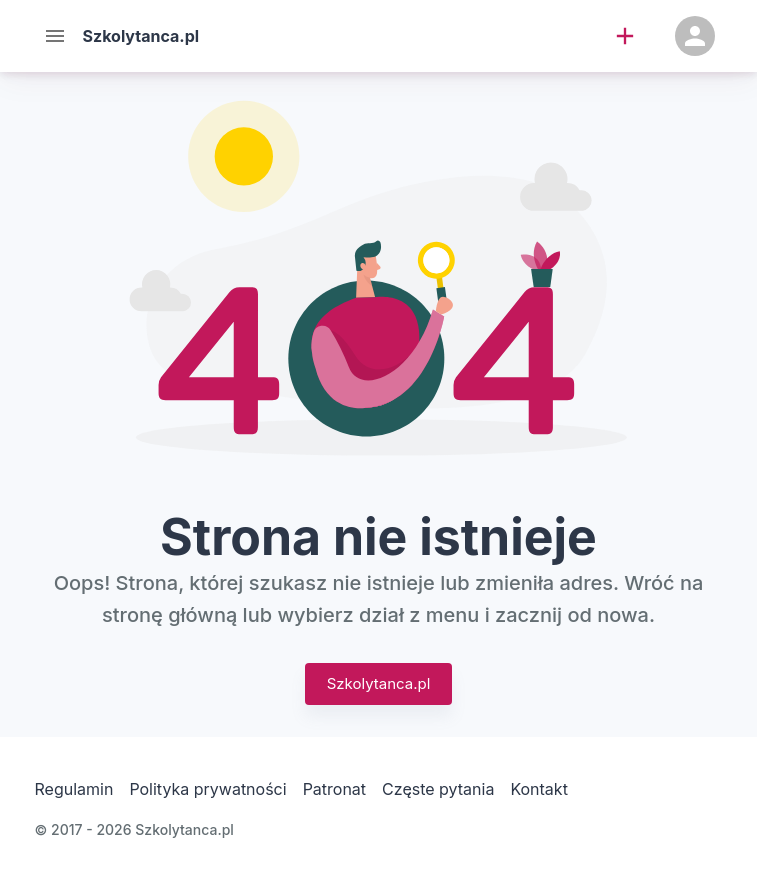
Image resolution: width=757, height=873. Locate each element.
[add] (625, 36)
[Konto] (695, 36)
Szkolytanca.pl (379, 684)
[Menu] (55, 36)
